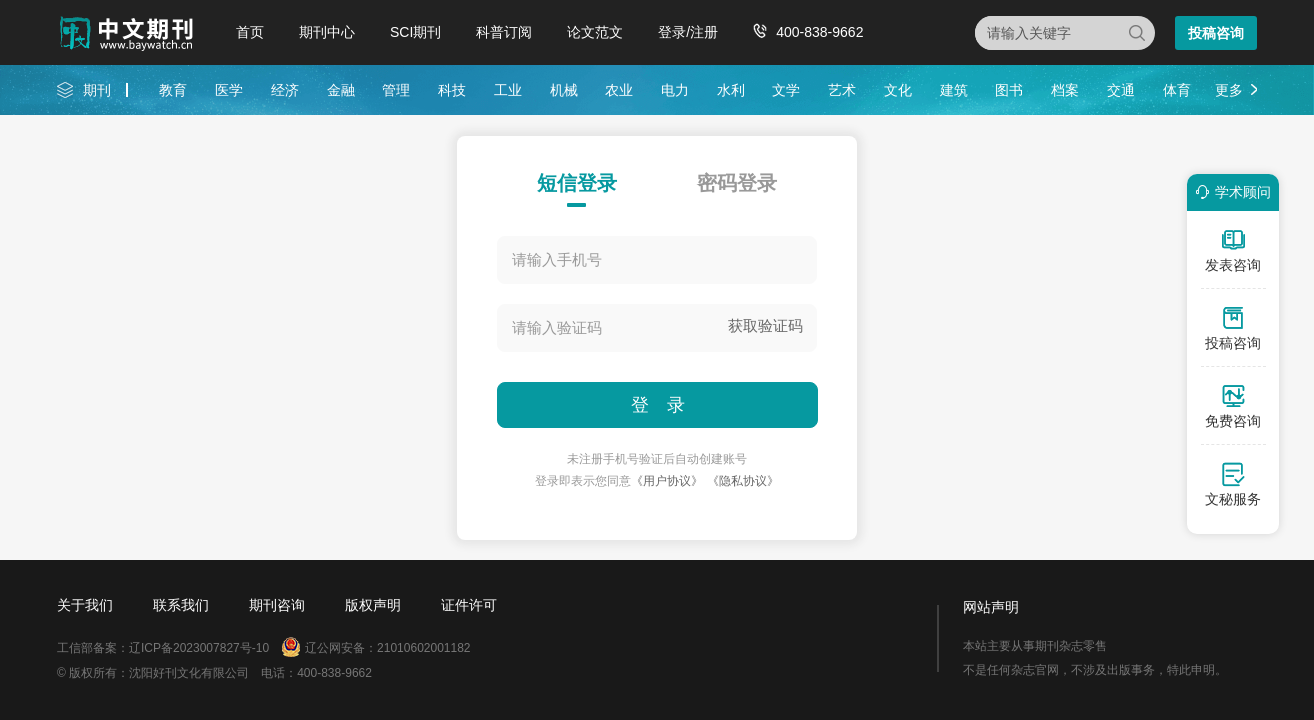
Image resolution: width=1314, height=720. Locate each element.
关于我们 (85, 605)
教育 (173, 90)
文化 (898, 90)
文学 (786, 90)
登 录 (658, 405)
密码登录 (737, 183)
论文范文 (595, 32)
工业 (508, 90)
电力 (675, 90)
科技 (452, 90)
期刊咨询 (277, 605)
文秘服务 (1233, 484)
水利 (731, 90)
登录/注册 (688, 32)
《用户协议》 (667, 481)
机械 (564, 90)
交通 (1121, 90)
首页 (250, 32)
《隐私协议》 (743, 481)
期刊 (97, 90)
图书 (1009, 90)
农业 (619, 90)
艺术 (842, 90)
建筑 (954, 90)
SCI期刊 (415, 32)
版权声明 (373, 605)
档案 (1065, 90)
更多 (1229, 90)
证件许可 (469, 605)
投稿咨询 (1216, 33)
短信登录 (577, 183)
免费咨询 (1233, 406)
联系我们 (181, 605)
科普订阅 (504, 32)
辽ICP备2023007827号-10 (199, 648)
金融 (341, 90)
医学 (229, 90)
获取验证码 (765, 325)
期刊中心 (327, 32)
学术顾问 (1230, 192)
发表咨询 (1233, 250)
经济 (285, 90)
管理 (396, 90)
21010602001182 (423, 648)
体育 (1177, 90)
